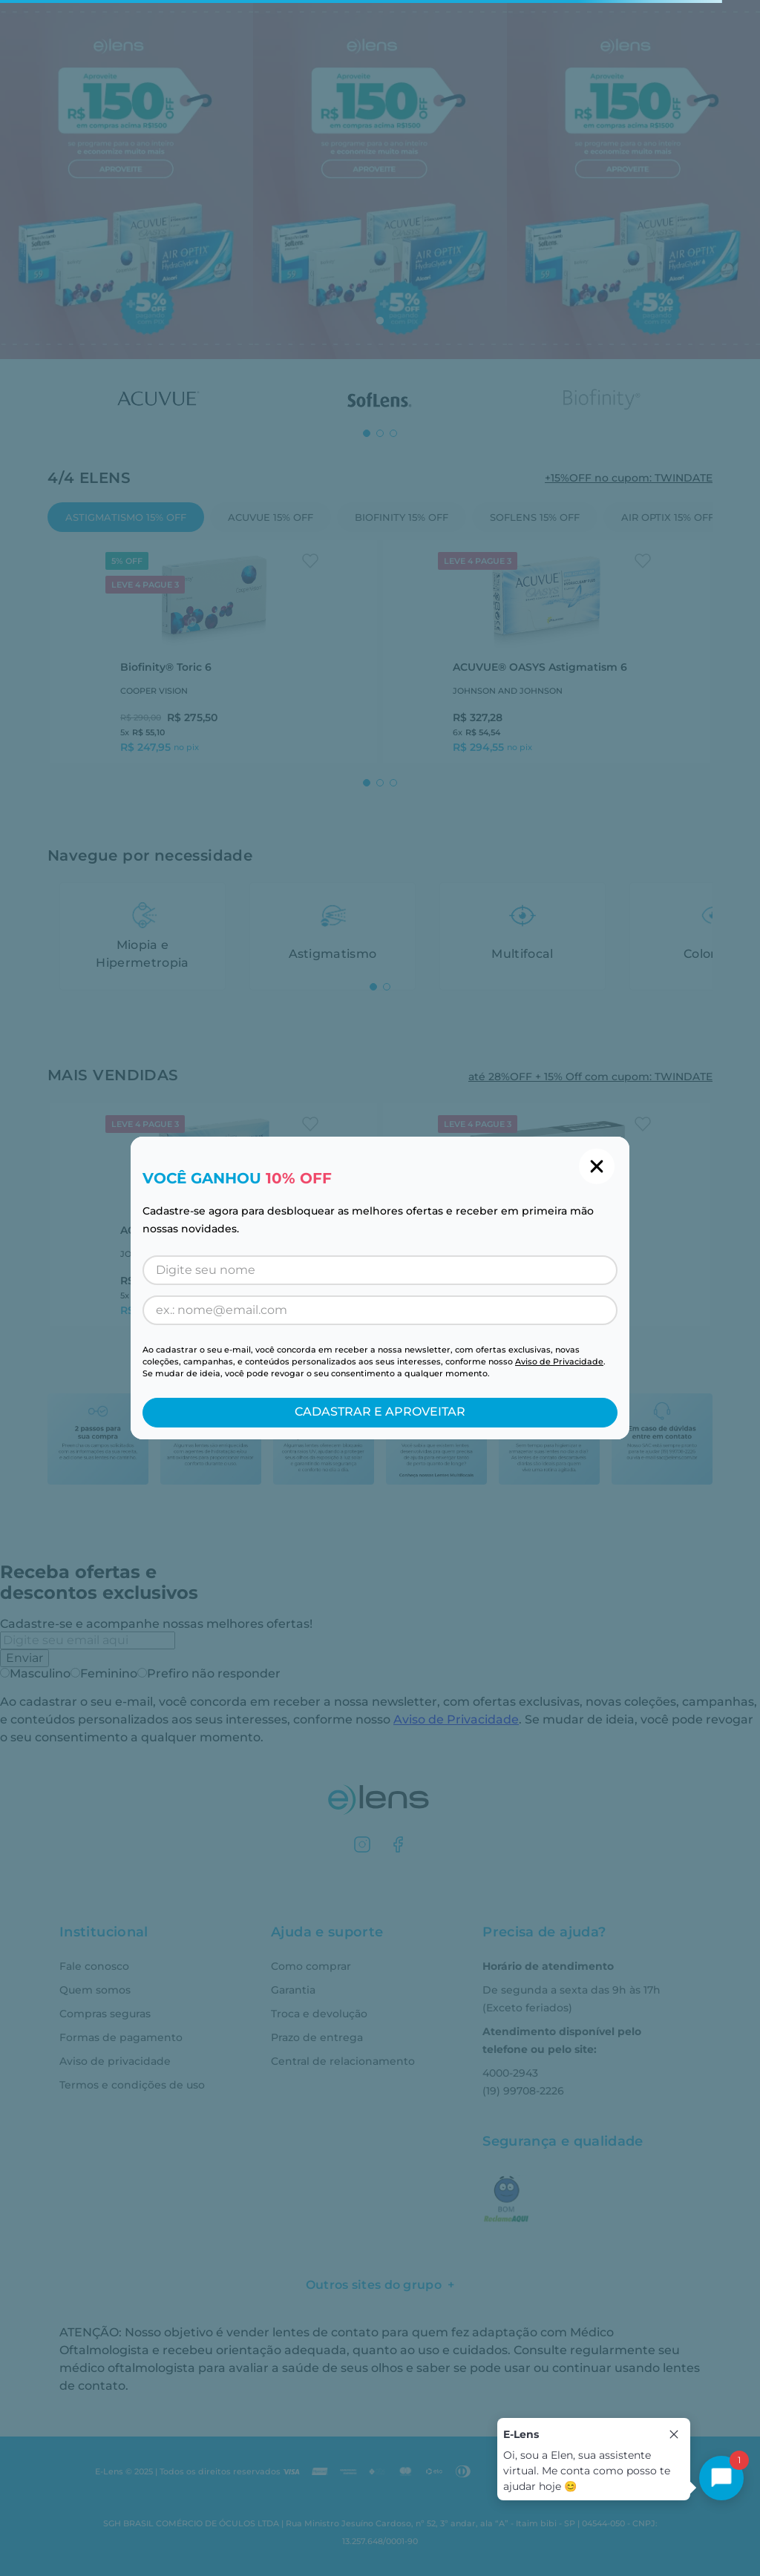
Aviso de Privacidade (559, 1361)
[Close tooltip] (674, 2434)
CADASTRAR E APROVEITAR (380, 1411)
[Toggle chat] (721, 2478)
